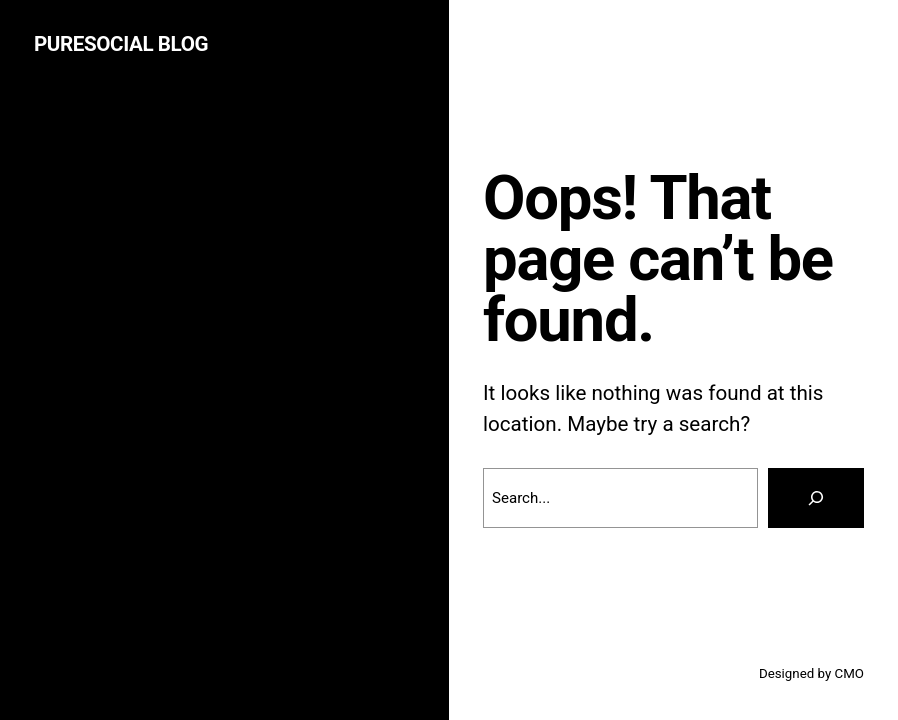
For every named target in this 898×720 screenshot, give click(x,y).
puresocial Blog (121, 44)
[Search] (816, 498)
